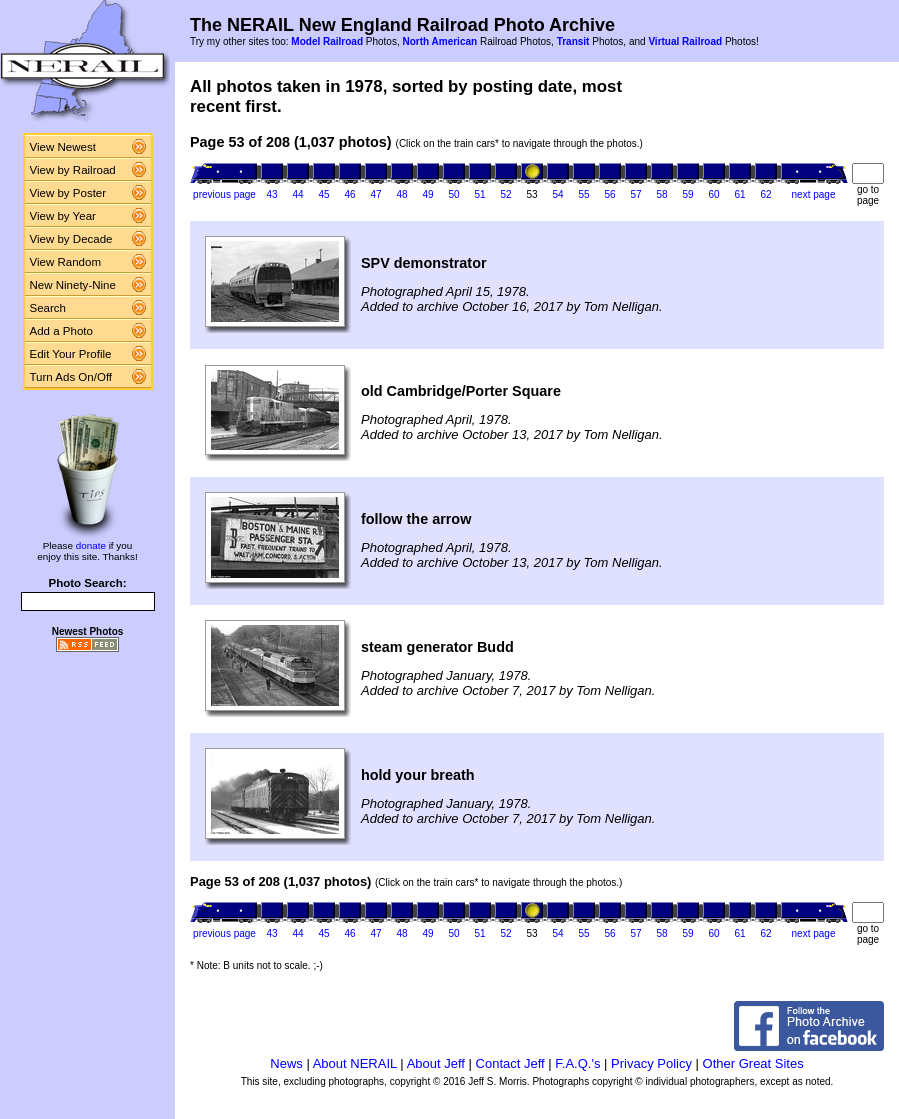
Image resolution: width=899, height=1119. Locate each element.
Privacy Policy (651, 1063)
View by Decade (71, 239)
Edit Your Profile (71, 354)
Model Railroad (327, 41)
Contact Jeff (510, 1063)
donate (91, 545)
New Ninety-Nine (73, 285)
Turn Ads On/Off (71, 377)
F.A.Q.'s (577, 1063)
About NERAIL (355, 1063)
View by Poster (68, 193)
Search (48, 308)
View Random (65, 262)
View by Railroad (73, 170)
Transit (573, 41)
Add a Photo (61, 331)
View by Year (63, 216)
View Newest (63, 147)
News (286, 1063)
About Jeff (436, 1063)
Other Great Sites (753, 1063)
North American (439, 41)
